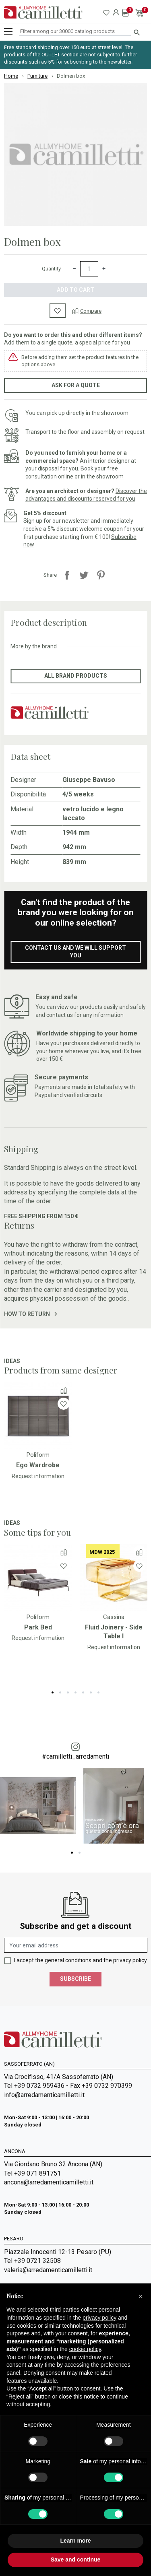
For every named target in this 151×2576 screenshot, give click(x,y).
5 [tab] (83, 1692)
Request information (38, 1476)
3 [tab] (68, 1692)
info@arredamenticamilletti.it (44, 2095)
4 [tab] (75, 1692)
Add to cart (75, 290)
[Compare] (86, 311)
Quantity (51, 269)
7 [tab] (98, 1692)
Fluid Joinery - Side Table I (114, 1631)
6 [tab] (91, 1692)
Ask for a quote (76, 385)
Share (67, 575)
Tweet (84, 575)
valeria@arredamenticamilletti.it (48, 2270)
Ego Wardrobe (38, 1465)
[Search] (75, 31)
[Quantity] (89, 268)
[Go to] (38, 1415)
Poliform (38, 1454)
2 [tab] (60, 1692)
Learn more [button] (75, 2540)
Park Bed (38, 1627)
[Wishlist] (63, 1403)
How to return (30, 1314)
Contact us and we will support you (75, 952)
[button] (140, 2296)
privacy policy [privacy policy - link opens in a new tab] (99, 2317)
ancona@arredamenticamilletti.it (48, 2182)
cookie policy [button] (85, 2349)
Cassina (113, 1617)
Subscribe (75, 1979)
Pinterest (101, 575)
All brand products (75, 675)
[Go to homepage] (43, 12)
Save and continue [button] (76, 2559)
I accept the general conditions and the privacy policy (80, 1960)
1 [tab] (53, 1692)
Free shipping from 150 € (41, 1216)
